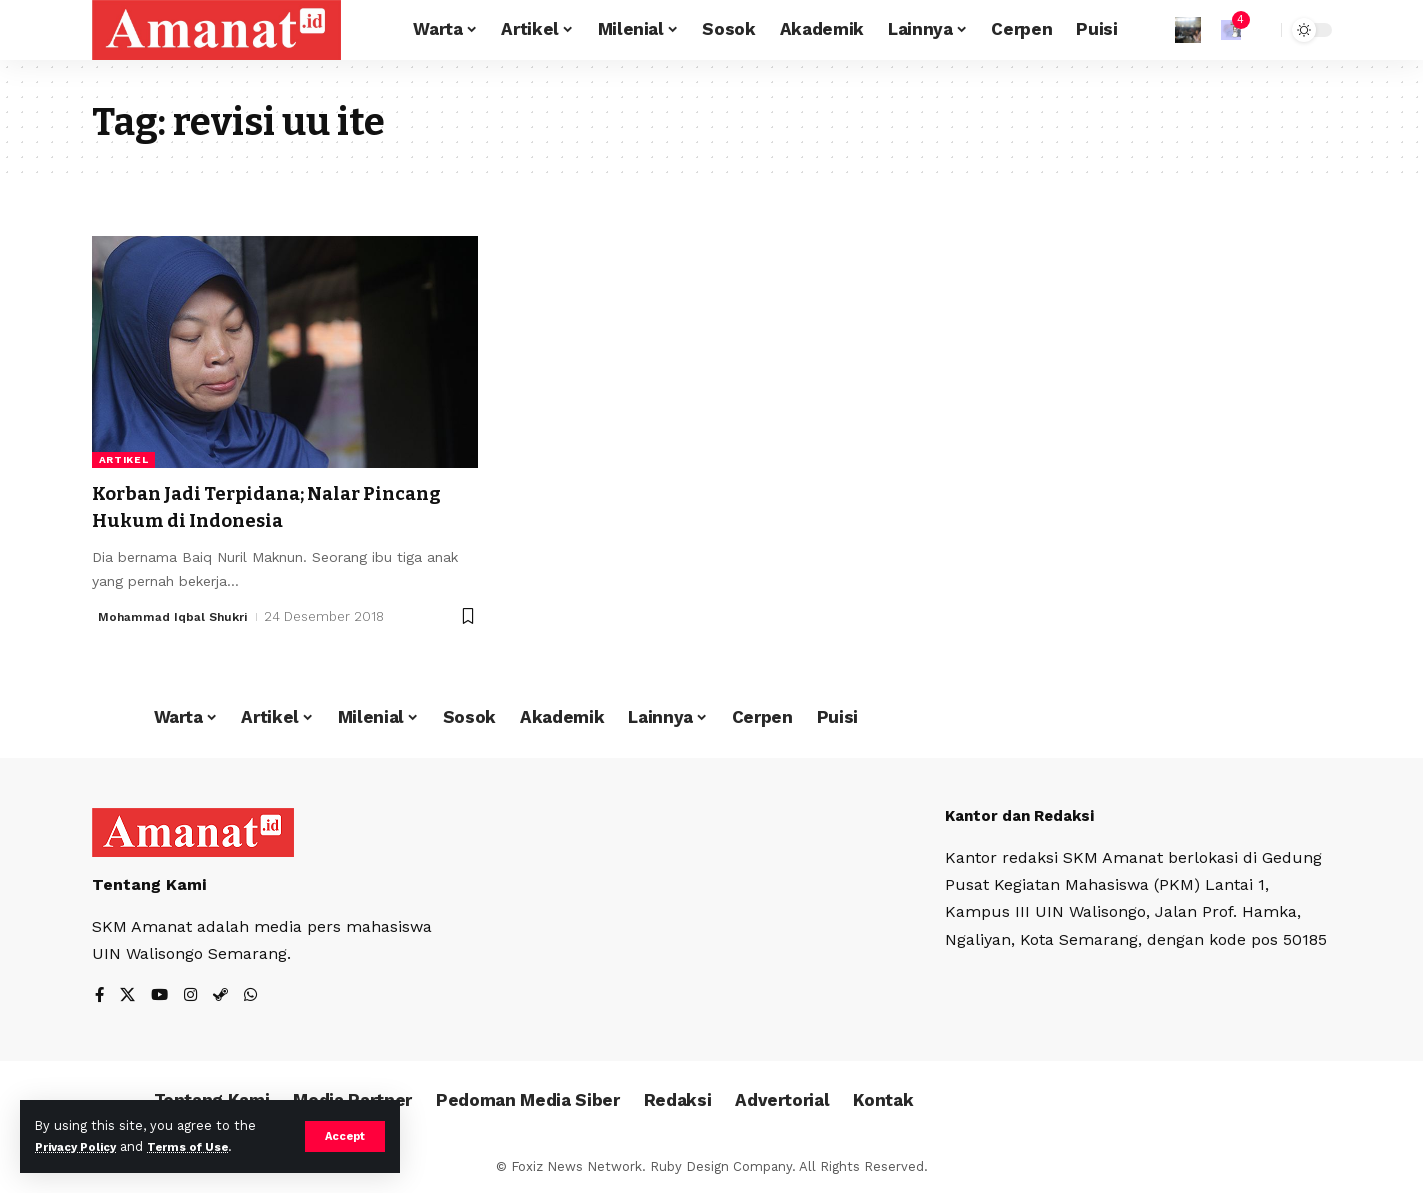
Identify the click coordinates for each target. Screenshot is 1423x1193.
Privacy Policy (82, 1146)
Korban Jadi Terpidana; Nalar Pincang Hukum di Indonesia (247, 506)
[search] (1261, 30)
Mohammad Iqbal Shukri (178, 616)
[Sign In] (1188, 30)
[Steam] (225, 996)
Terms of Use (206, 1146)
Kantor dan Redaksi (1026, 815)
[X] (129, 996)
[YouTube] (162, 996)
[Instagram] (194, 996)
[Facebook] (100, 996)
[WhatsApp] (256, 996)
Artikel (124, 459)
